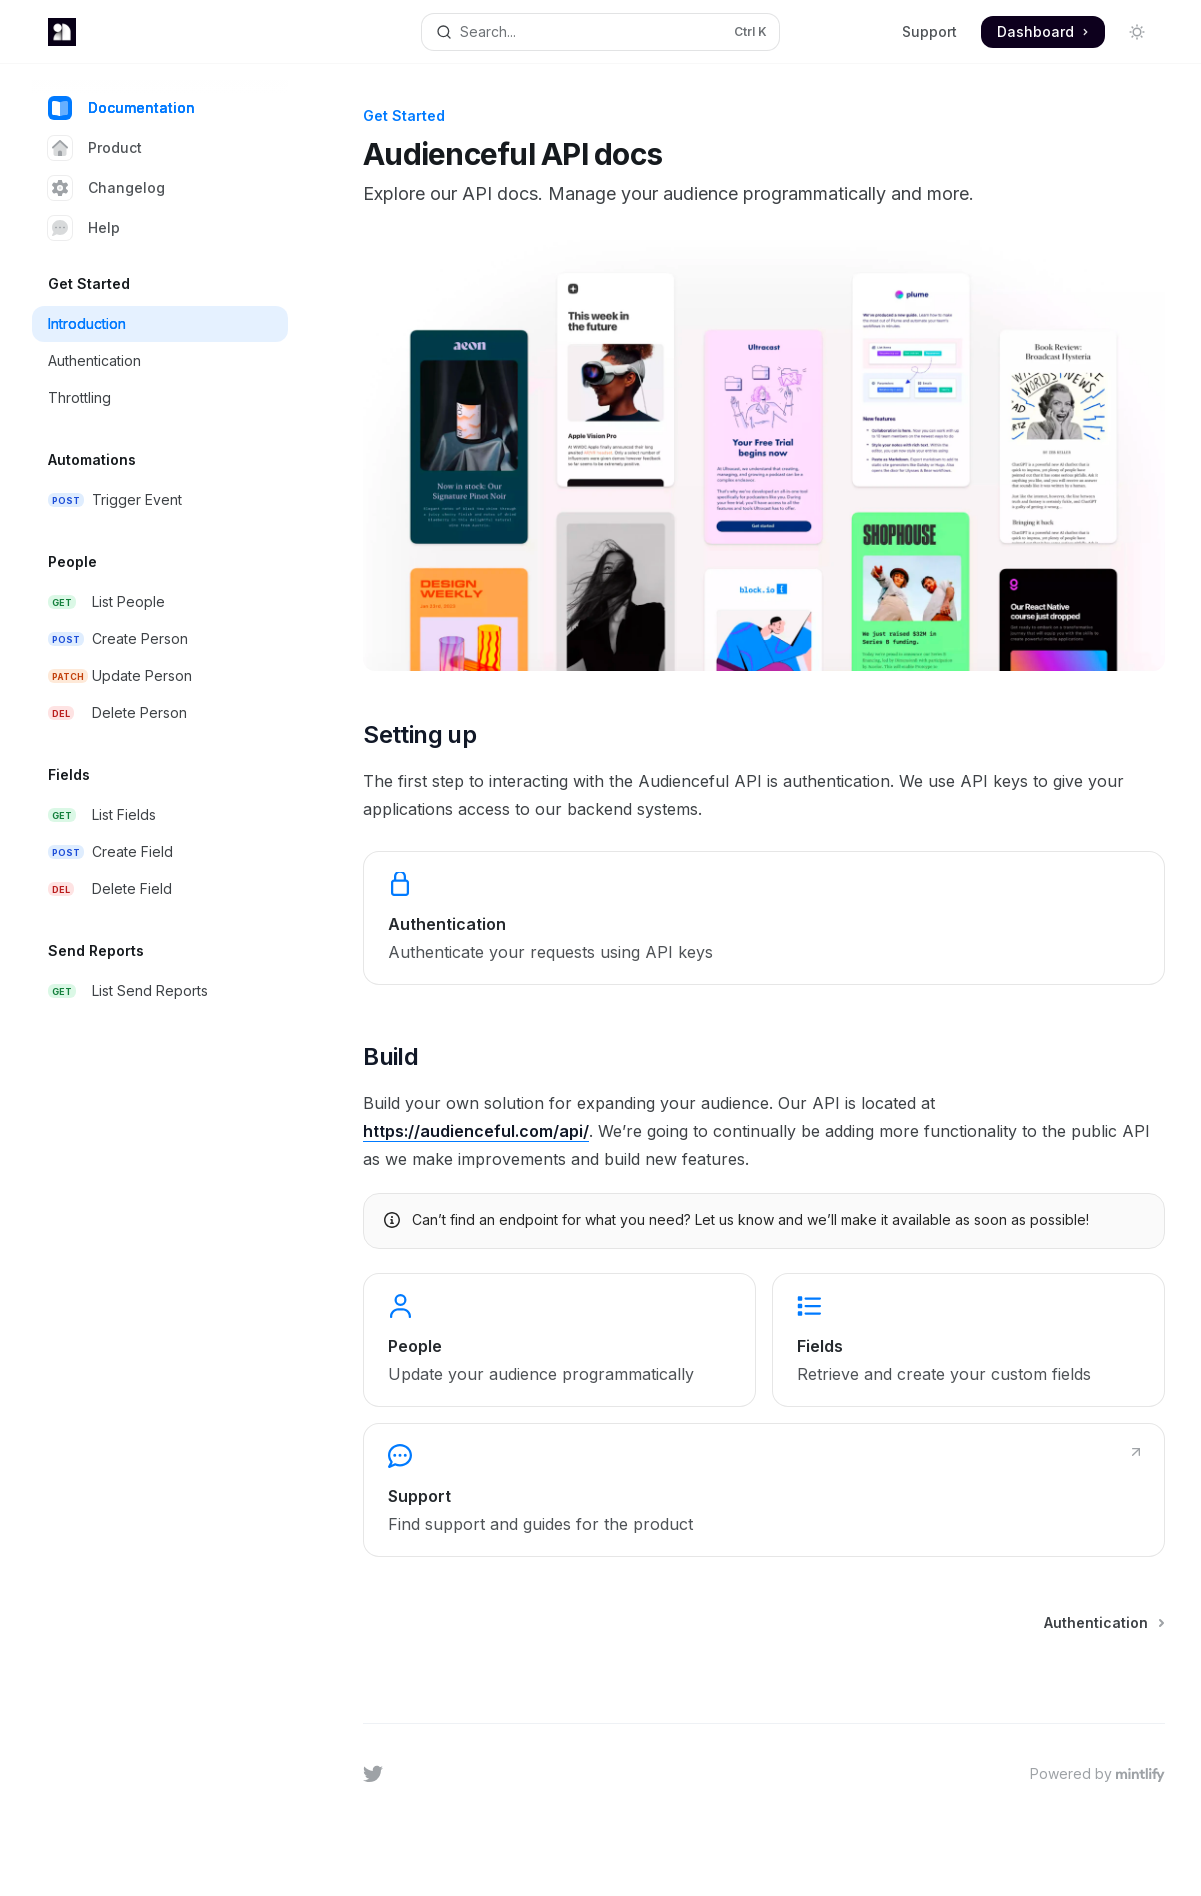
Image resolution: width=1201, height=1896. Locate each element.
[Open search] (601, 32)
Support (929, 31)
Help (84, 228)
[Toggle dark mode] (1137, 32)
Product (95, 148)
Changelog (106, 188)
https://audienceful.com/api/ (476, 1131)
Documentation (121, 108)
